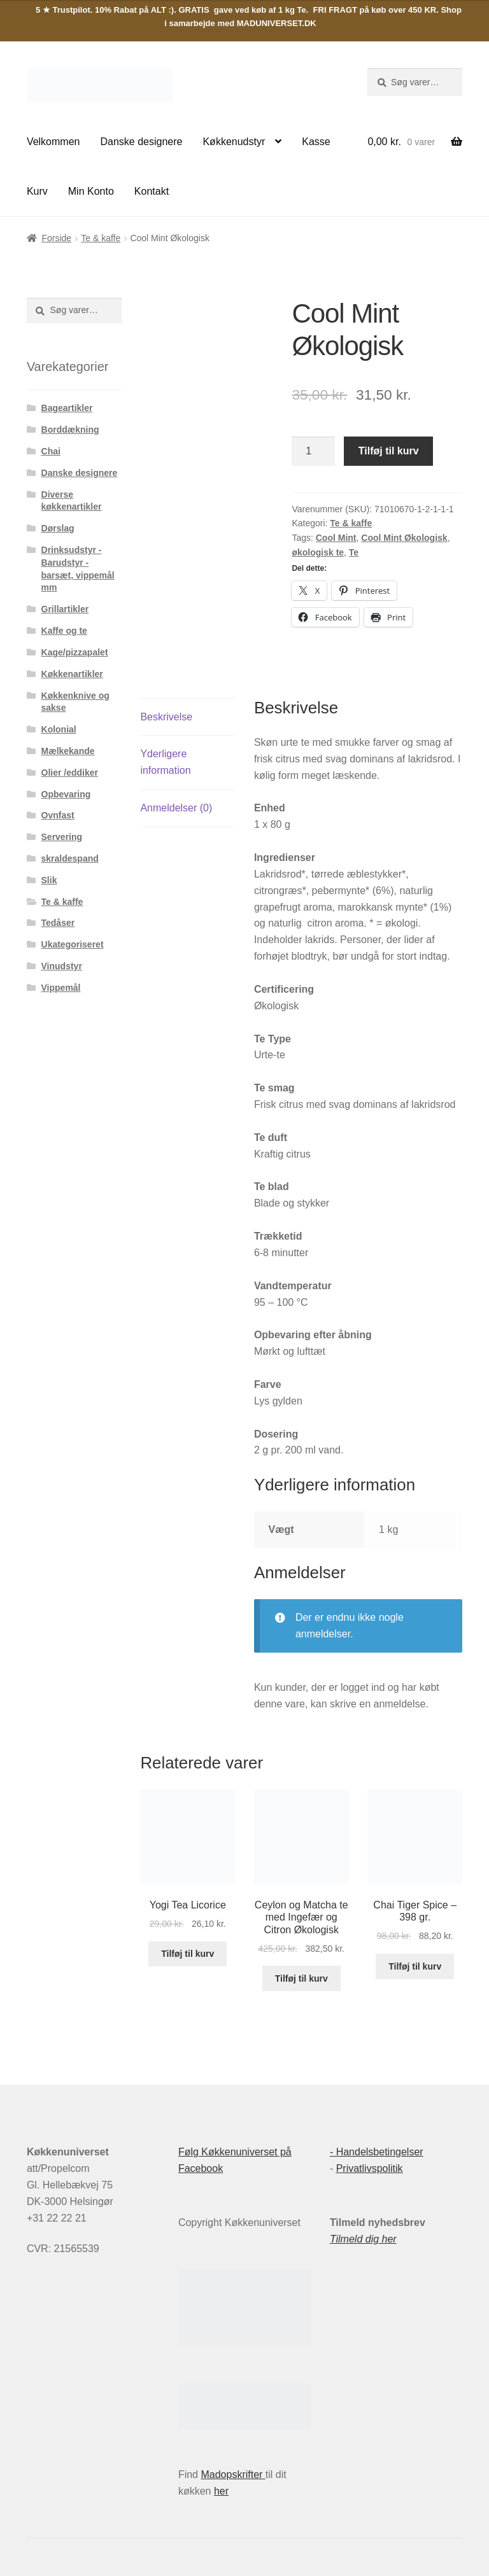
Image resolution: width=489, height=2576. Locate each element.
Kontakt (151, 191)
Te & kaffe (100, 238)
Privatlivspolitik (369, 2168)
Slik (49, 880)
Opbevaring (66, 794)
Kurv (37, 191)
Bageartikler (67, 408)
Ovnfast (57, 815)
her (221, 2491)
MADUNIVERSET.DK (276, 23)
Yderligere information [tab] (165, 762)
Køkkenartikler (72, 674)
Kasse (316, 141)
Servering (62, 837)
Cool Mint (336, 538)
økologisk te (318, 552)
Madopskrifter (233, 2474)
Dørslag (57, 528)
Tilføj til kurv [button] (187, 1954)
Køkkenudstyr (233, 141)
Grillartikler (65, 609)
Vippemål (61, 988)
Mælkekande (68, 751)
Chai (50, 451)
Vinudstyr (61, 966)
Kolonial (58, 729)
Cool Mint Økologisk (404, 538)
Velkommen (53, 141)
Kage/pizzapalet (74, 652)
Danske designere (141, 141)
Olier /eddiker (69, 772)
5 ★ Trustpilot (63, 10)
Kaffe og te (64, 631)
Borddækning (70, 429)
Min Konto (91, 191)
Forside (56, 238)
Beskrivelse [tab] (166, 716)
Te (353, 552)
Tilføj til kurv (388, 450)
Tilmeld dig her (363, 2239)
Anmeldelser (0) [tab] (176, 807)
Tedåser (58, 923)
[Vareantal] (313, 451)
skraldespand (70, 858)
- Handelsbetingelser (376, 2151)
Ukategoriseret (72, 944)
